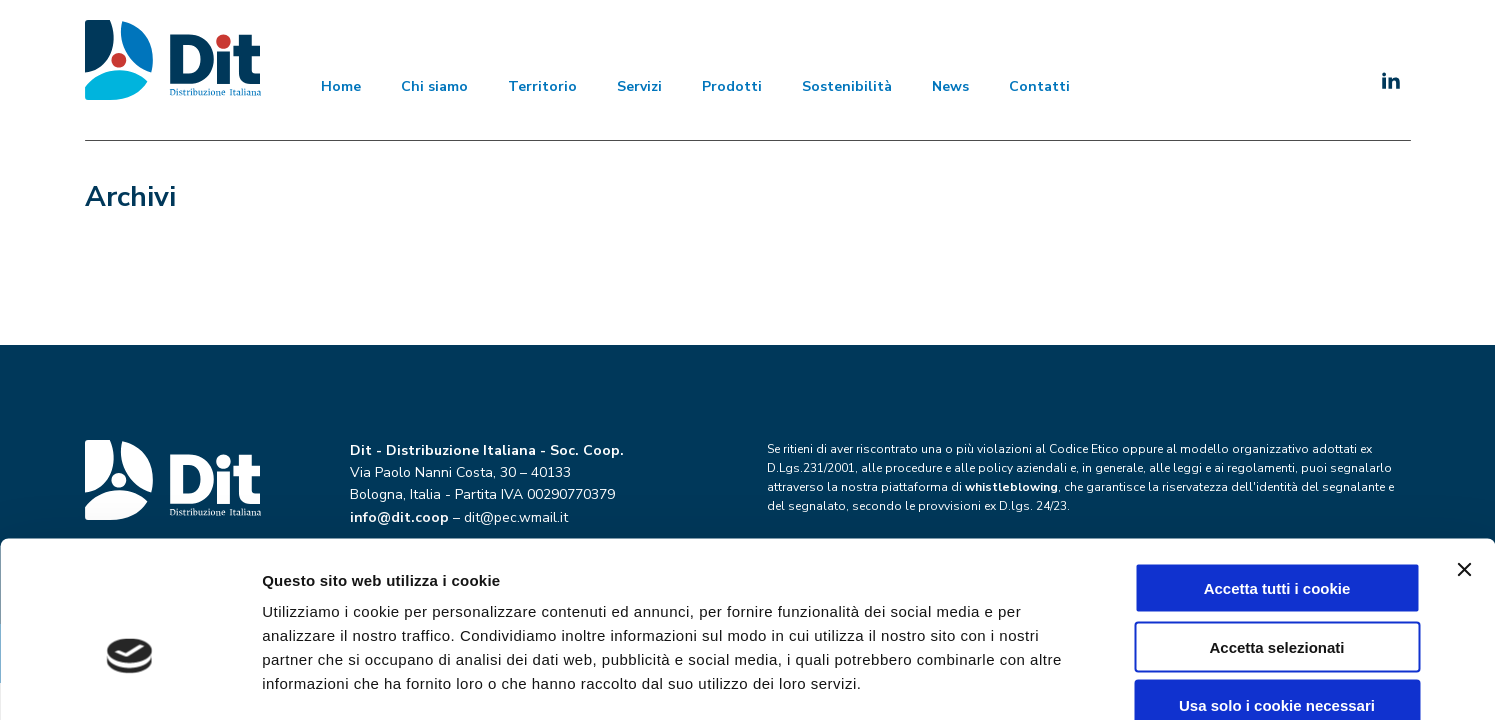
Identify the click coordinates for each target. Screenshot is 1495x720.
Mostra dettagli (1052, 680)
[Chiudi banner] (1464, 456)
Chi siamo (434, 86)
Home (341, 86)
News (950, 86)
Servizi (639, 86)
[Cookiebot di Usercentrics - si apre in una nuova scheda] (129, 681)
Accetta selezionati (1276, 533)
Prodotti (732, 86)
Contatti (1039, 86)
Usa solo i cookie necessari (1277, 592)
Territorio (542, 86)
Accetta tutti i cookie (1277, 474)
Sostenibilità (847, 86)
